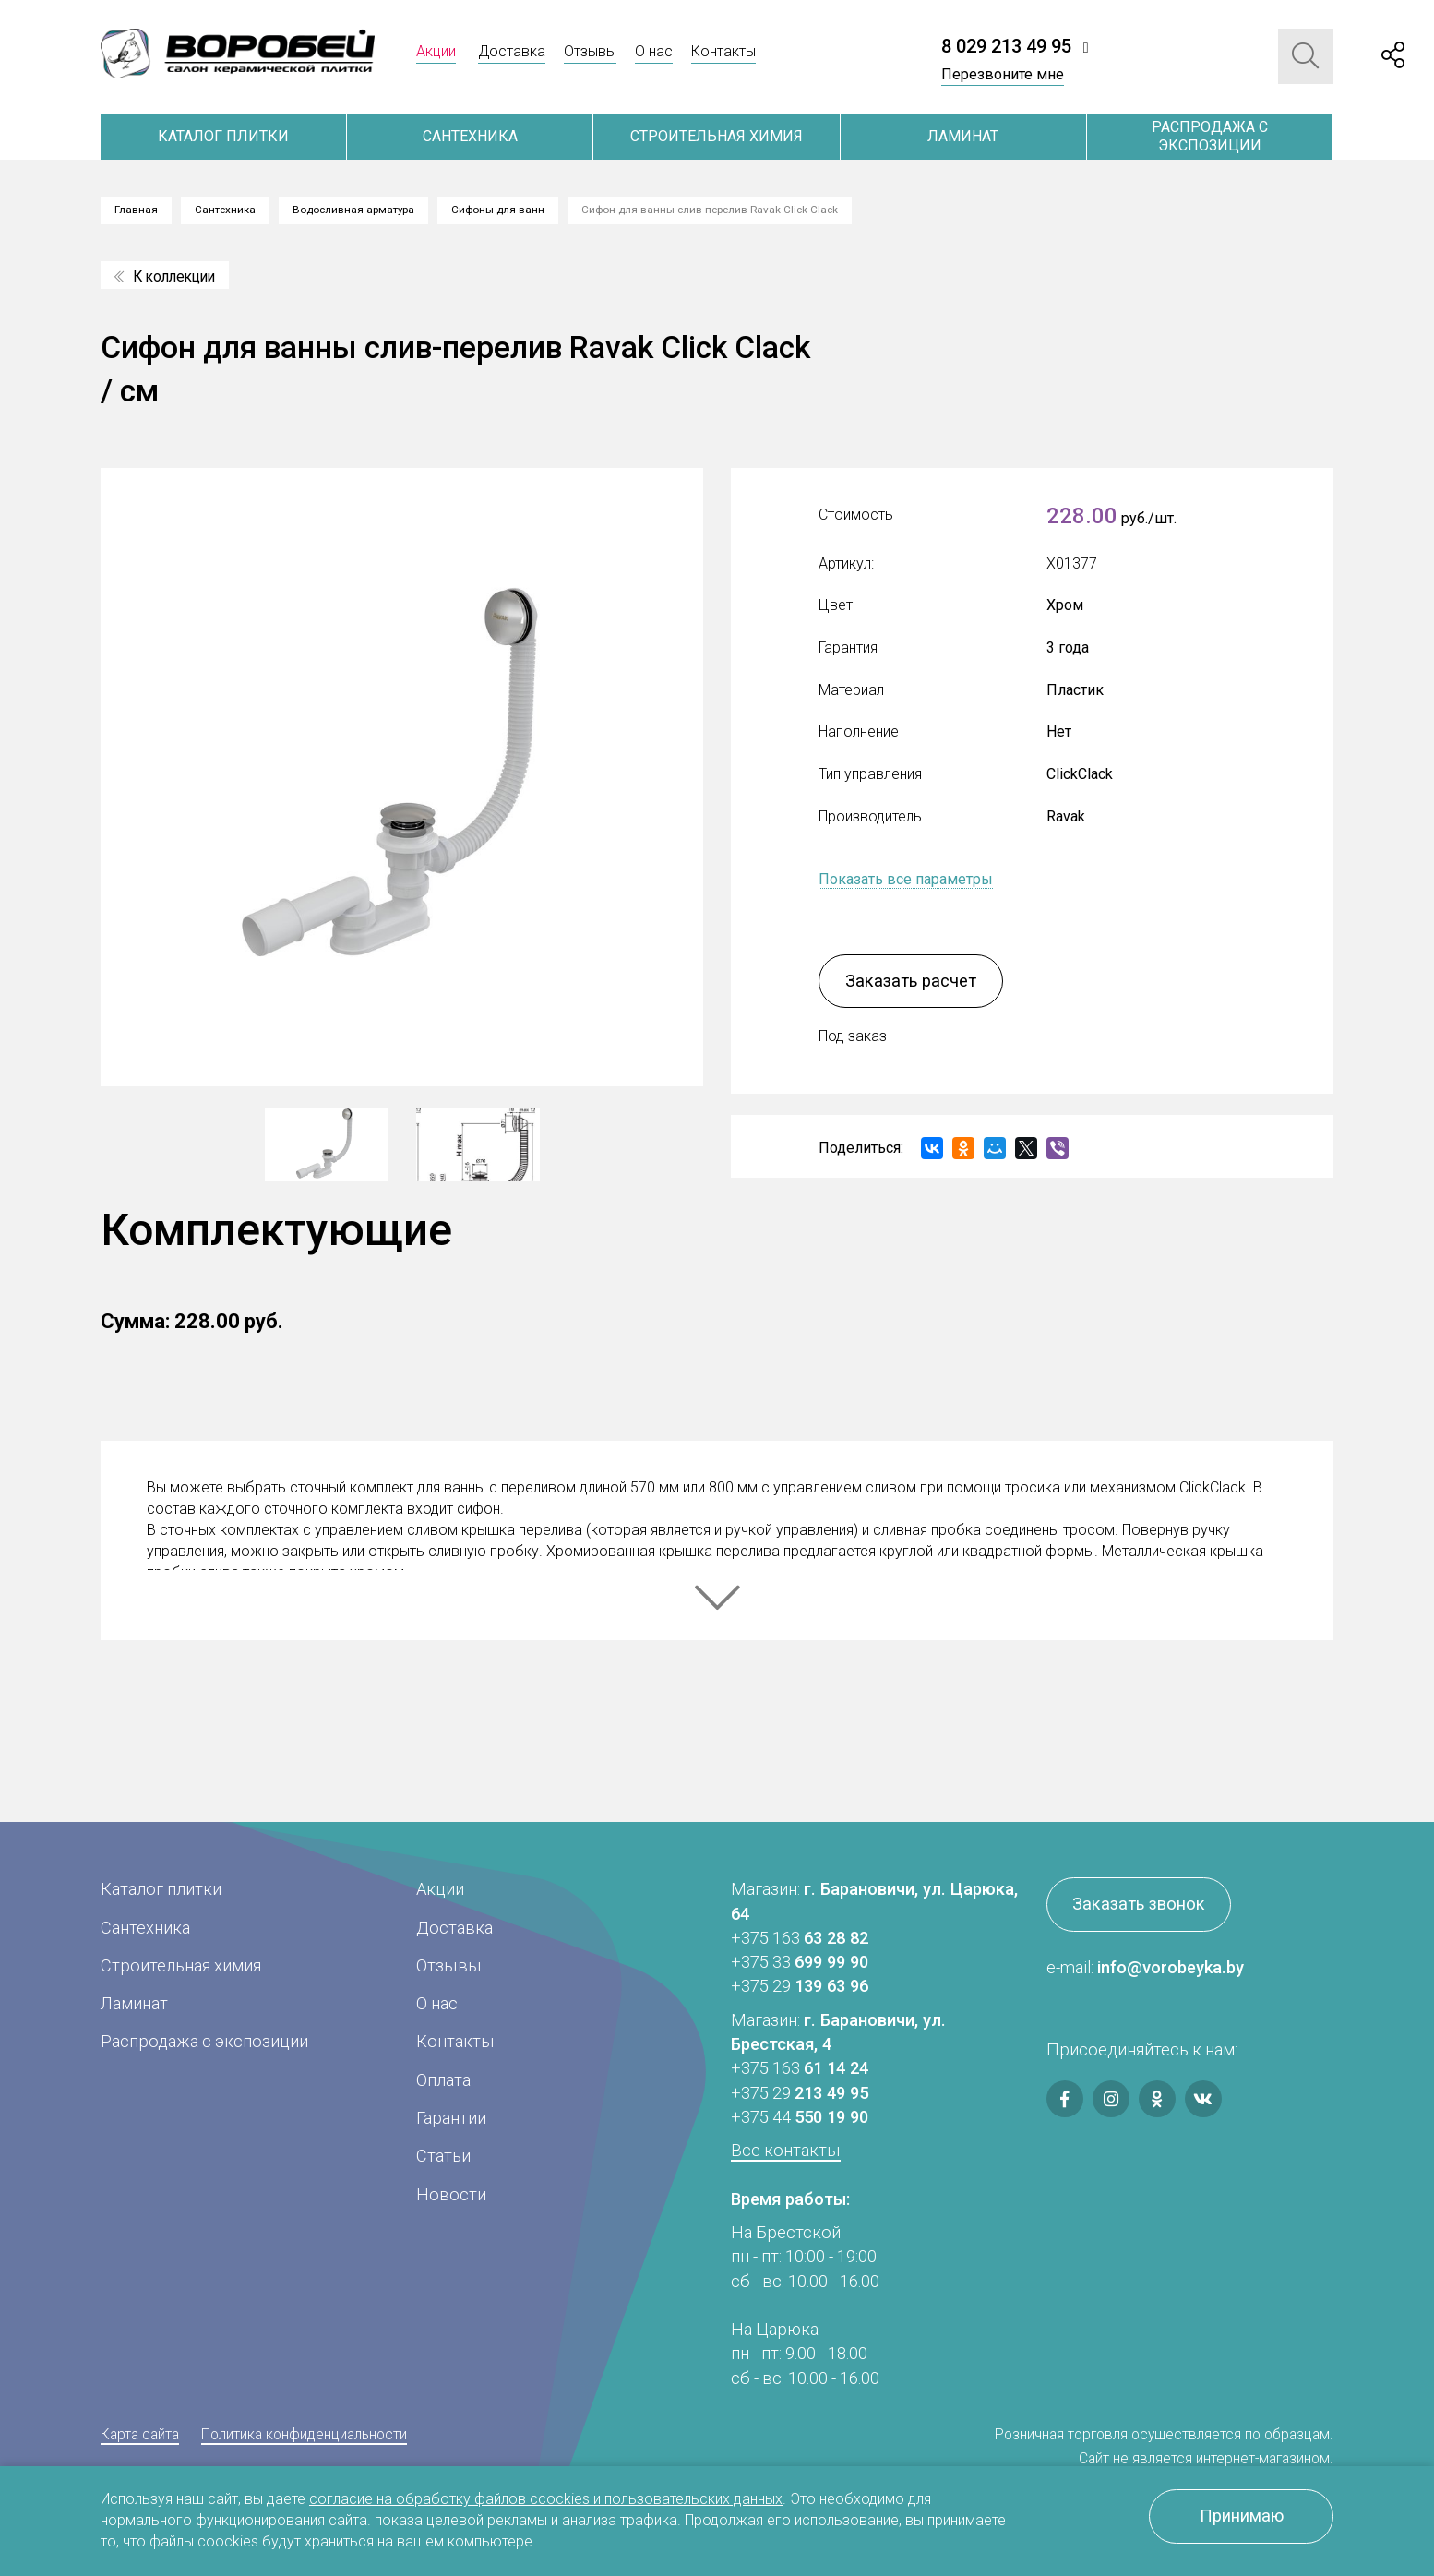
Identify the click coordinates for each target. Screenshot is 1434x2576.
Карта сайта (140, 2434)
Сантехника (470, 136)
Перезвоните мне (1002, 74)
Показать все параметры (906, 879)
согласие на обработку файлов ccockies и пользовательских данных (546, 2499)
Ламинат (962, 136)
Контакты (723, 51)
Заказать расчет (910, 980)
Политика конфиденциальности (304, 2434)
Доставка (511, 51)
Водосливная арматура (353, 209)
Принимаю (1242, 2515)
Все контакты (786, 2150)
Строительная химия (716, 136)
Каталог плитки (223, 136)
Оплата (443, 2080)
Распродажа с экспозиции (1210, 136)
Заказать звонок (1138, 1903)
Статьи (443, 2155)
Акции (436, 51)
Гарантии (451, 2117)
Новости (451, 2194)
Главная (136, 209)
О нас (654, 51)
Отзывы (590, 51)
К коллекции (165, 276)
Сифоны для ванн (497, 209)
